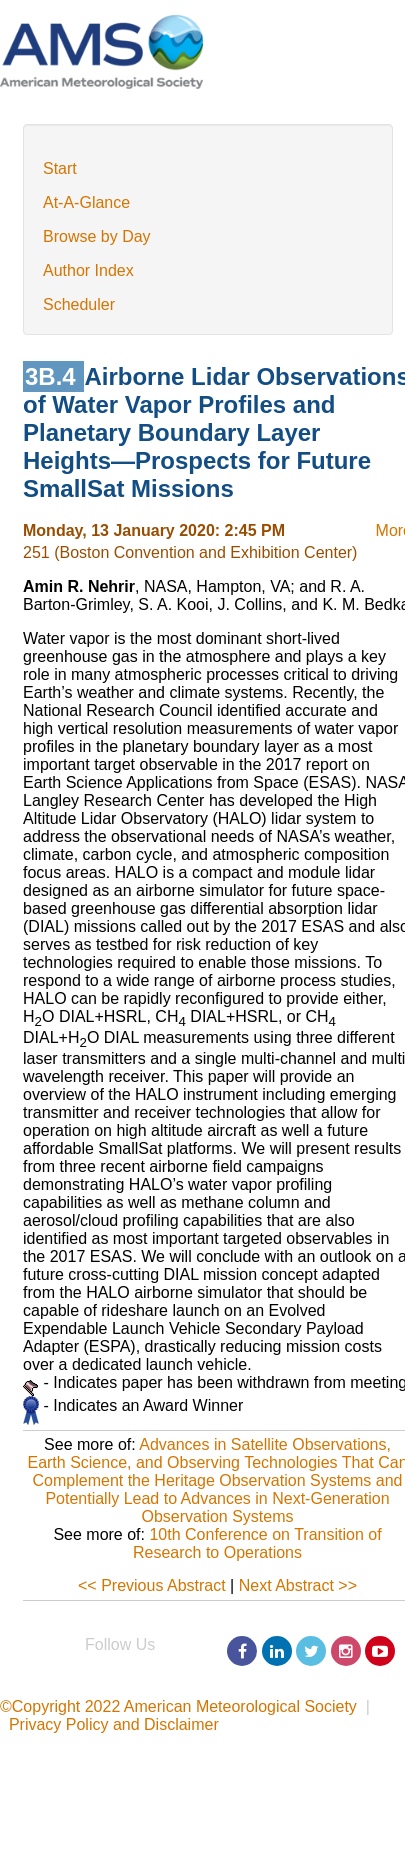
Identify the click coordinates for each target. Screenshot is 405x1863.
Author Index (88, 270)
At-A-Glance (86, 202)
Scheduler (79, 304)
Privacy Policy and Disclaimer (114, 1724)
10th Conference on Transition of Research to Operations (257, 1543)
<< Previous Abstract (152, 1585)
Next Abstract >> (298, 1585)
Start (60, 168)
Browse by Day (97, 236)
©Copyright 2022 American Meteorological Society (178, 1706)
